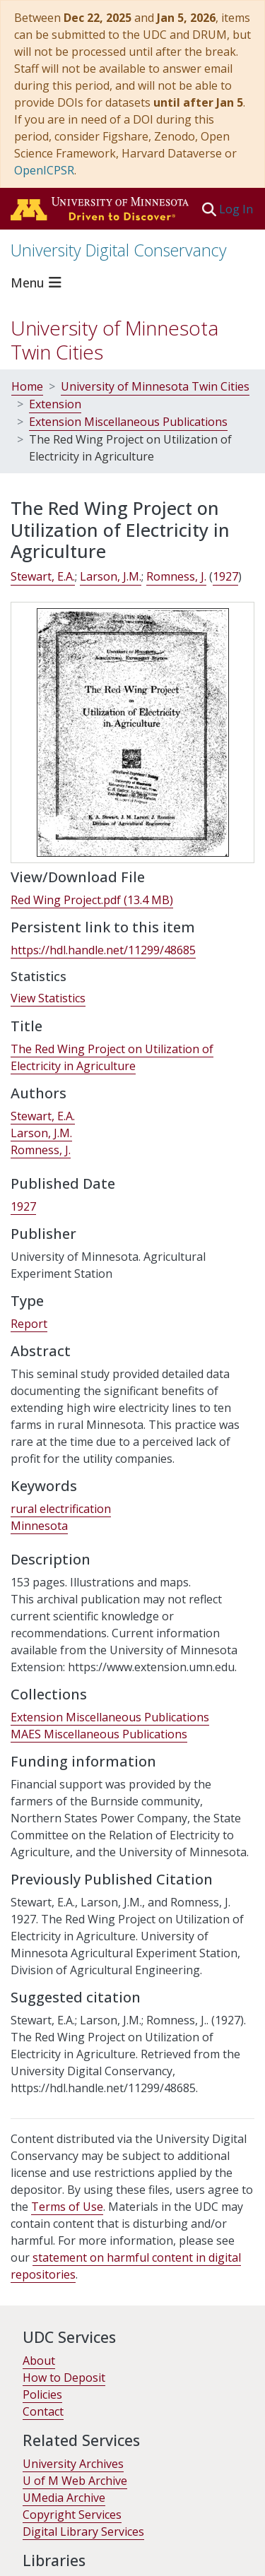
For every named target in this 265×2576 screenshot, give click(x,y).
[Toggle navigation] (38, 282)
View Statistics (48, 998)
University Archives (73, 2463)
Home (27, 386)
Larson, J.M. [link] (110, 576)
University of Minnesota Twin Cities (114, 339)
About (39, 2360)
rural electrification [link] (61, 1508)
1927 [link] (225, 576)
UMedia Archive (64, 2497)
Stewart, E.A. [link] (43, 576)
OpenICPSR (44, 170)
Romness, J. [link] (176, 576)
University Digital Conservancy (119, 250)
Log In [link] (236, 209)
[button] (209, 209)
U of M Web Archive (75, 2480)
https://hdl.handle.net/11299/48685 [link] (103, 950)
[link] (92, 900)
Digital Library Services (83, 2531)
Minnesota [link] (39, 1525)
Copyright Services (72, 2514)
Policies (42, 2394)
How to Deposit (64, 2377)
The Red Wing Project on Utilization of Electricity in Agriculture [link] (112, 1057)
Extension (55, 404)
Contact (43, 2411)
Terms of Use (67, 2206)
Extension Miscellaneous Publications (128, 421)
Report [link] (29, 1323)
